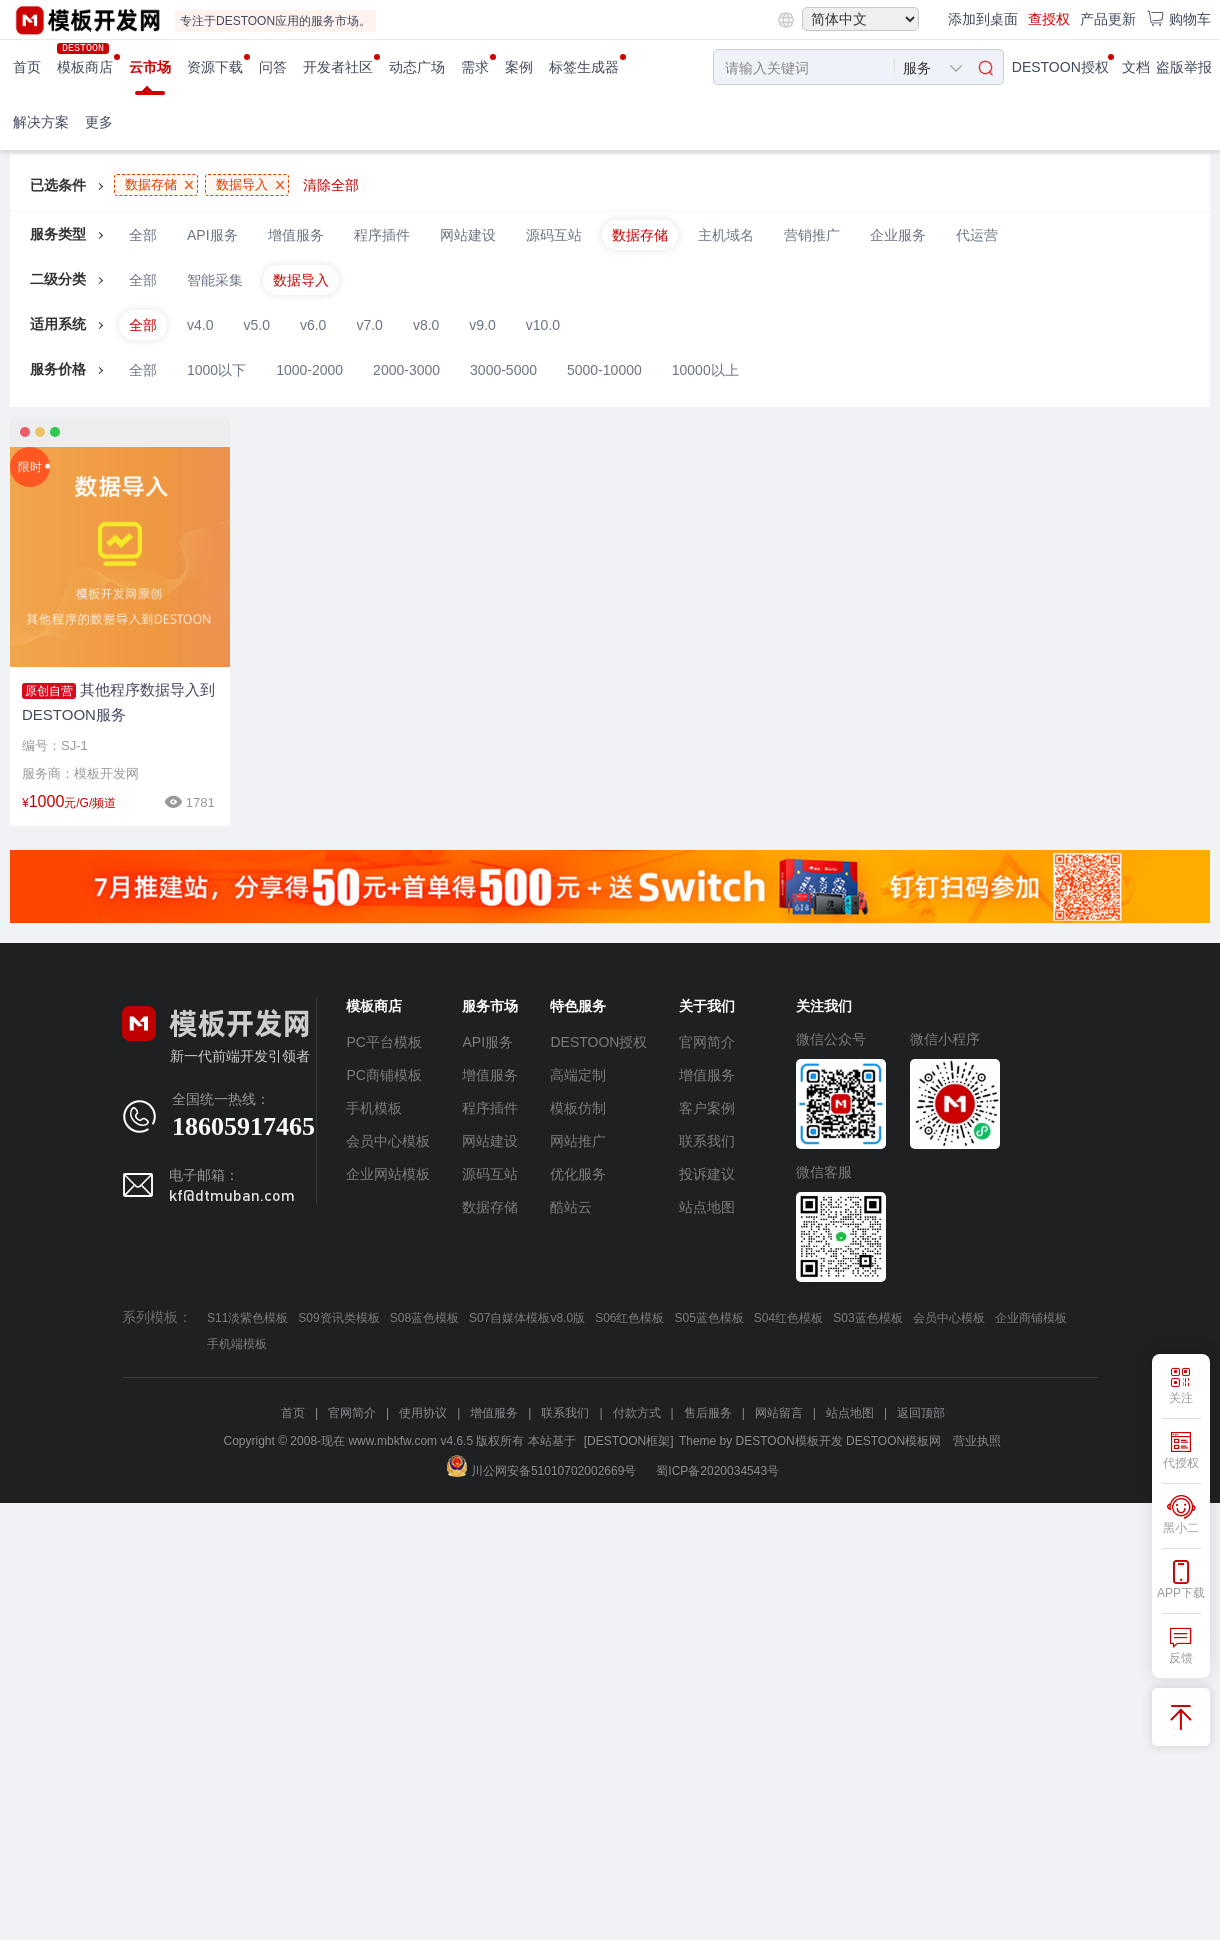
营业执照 (977, 1441)
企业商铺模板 (1031, 1318)
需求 (475, 67)
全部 (143, 235)
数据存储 (640, 235)
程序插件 (382, 235)
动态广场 (417, 67)
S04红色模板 (788, 1318)
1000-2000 (309, 370)
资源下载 (215, 67)
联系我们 (707, 1141)
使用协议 (423, 1413)
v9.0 (482, 325)
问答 (273, 67)
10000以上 (705, 370)
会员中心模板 (388, 1141)
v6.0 (313, 325)
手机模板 (374, 1108)
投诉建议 (707, 1174)
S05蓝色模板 (708, 1318)
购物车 (1178, 18)
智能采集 (215, 280)
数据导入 (301, 280)
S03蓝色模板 (867, 1318)
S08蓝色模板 (424, 1318)
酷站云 (571, 1207)
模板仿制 (578, 1108)
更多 (99, 122)
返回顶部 (921, 1413)
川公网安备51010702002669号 (541, 1471)
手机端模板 (237, 1344)
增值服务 (296, 235)
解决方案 (41, 122)
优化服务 (578, 1174)
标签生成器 (584, 67)
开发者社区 (338, 67)
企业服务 (898, 235)
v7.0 (369, 325)
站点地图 (707, 1207)
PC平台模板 (383, 1042)
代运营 (977, 235)
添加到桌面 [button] (983, 19)
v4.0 (200, 325)
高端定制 (578, 1075)
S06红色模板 (629, 1318)
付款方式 (637, 1413)
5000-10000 (604, 370)
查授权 (1049, 19)
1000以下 (216, 370)
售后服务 (708, 1413)
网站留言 (779, 1413)
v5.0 (256, 325)
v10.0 (543, 325)
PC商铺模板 (383, 1075)
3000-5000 (503, 370)
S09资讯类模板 (338, 1318)
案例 (519, 67)
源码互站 (554, 235)
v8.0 (426, 325)
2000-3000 (406, 370)
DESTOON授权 (1060, 67)
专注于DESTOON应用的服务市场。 (275, 21)
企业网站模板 (388, 1174)
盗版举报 (1184, 67)
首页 (27, 67)
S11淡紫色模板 (247, 1318)
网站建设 (468, 235)
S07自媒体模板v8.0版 (527, 1318)
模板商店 (85, 67)
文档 (1136, 67)
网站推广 (578, 1141)
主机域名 (726, 235)
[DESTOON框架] (629, 1441)
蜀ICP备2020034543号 (717, 1471)
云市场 (150, 67)
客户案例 (707, 1108)
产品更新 (1108, 19)
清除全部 (331, 185)
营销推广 (812, 235)
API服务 (212, 235)
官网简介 (707, 1042)
